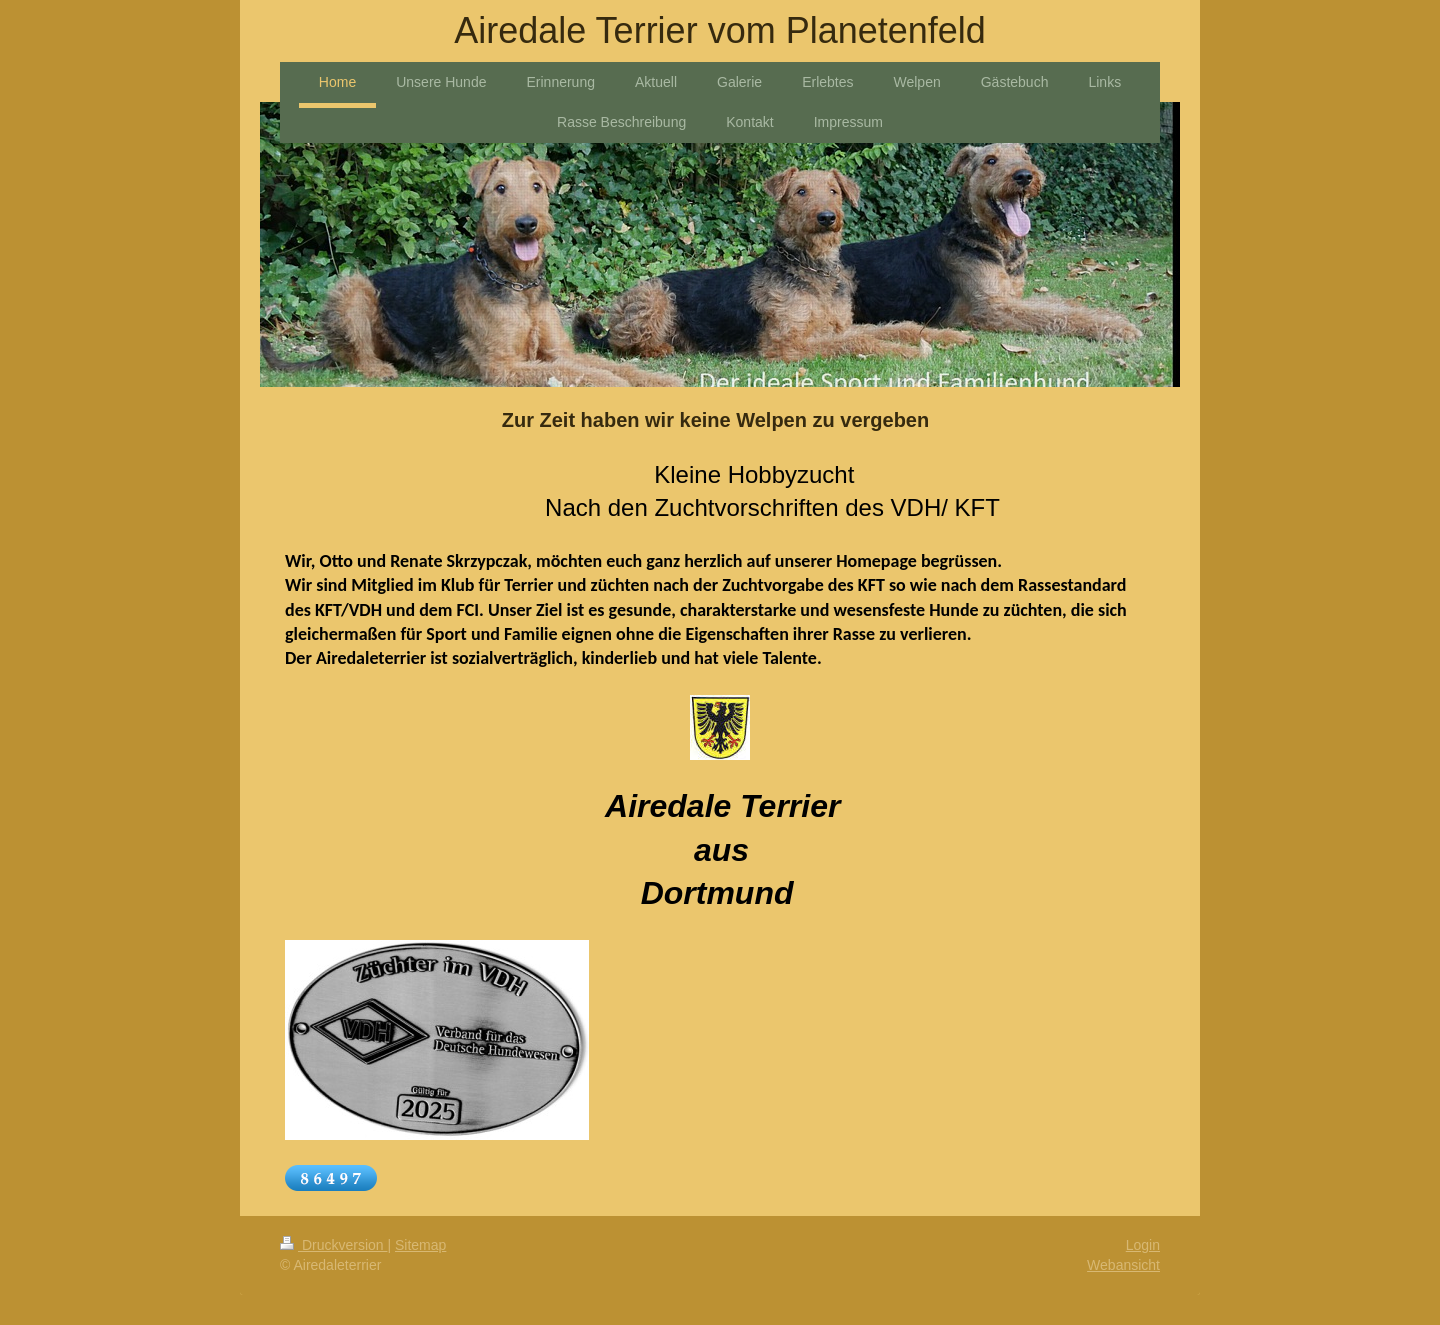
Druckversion (333, 1245)
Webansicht (1123, 1265)
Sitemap (420, 1245)
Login (1143, 1245)
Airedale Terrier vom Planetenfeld (720, 30)
